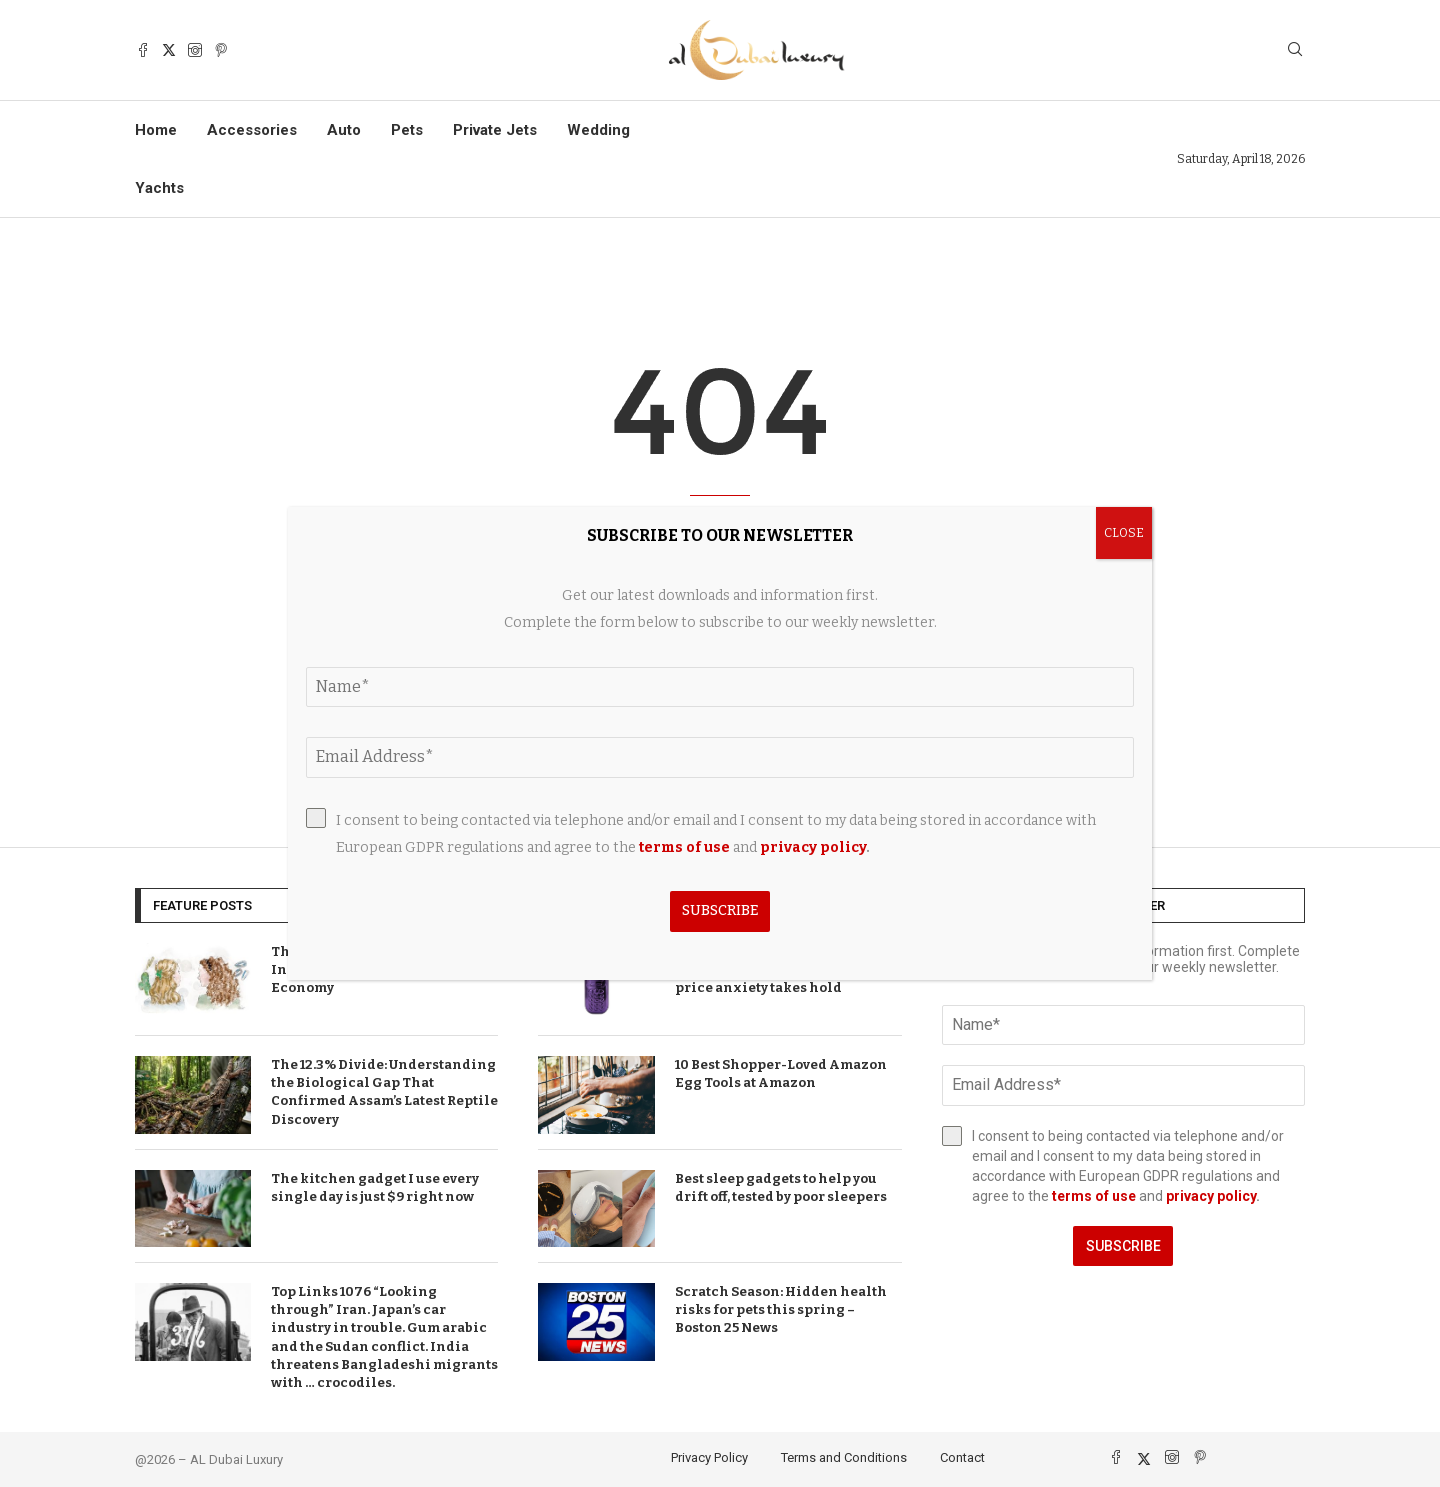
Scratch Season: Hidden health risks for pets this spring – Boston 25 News (781, 1309)
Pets (407, 130)
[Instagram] (195, 50)
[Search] (1295, 50)
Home (156, 130)
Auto (344, 130)
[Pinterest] (221, 50)
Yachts (159, 188)
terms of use (1094, 1196)
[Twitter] (169, 50)
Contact (962, 1457)
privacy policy (1211, 1196)
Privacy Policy (709, 1457)
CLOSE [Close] (1124, 533)
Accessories (252, 130)
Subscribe (1123, 1246)
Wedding (598, 130)
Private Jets (495, 130)
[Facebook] (143, 50)
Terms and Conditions (844, 1457)
